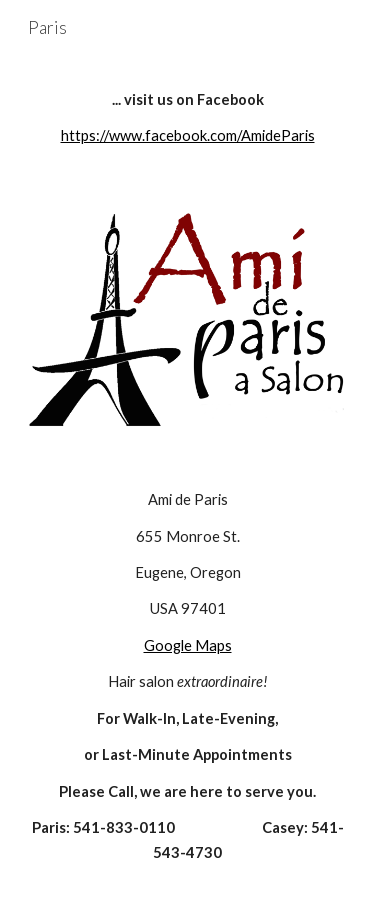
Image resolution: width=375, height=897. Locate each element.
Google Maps (188, 645)
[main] (188, 118)
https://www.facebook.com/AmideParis (188, 135)
